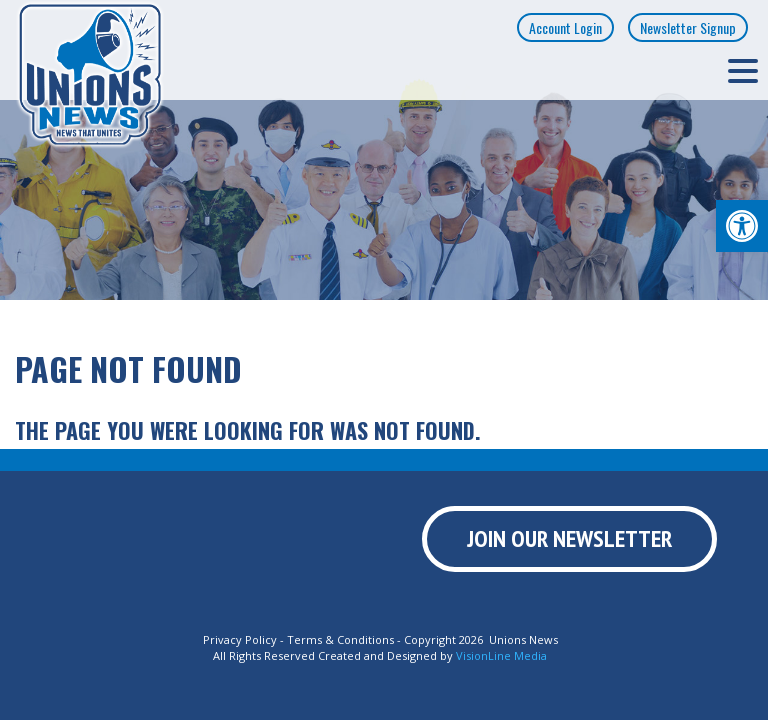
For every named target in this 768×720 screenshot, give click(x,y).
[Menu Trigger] (743, 70)
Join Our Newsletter (569, 538)
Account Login (565, 27)
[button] (742, 226)
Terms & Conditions (340, 639)
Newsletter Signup (688, 27)
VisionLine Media (501, 655)
